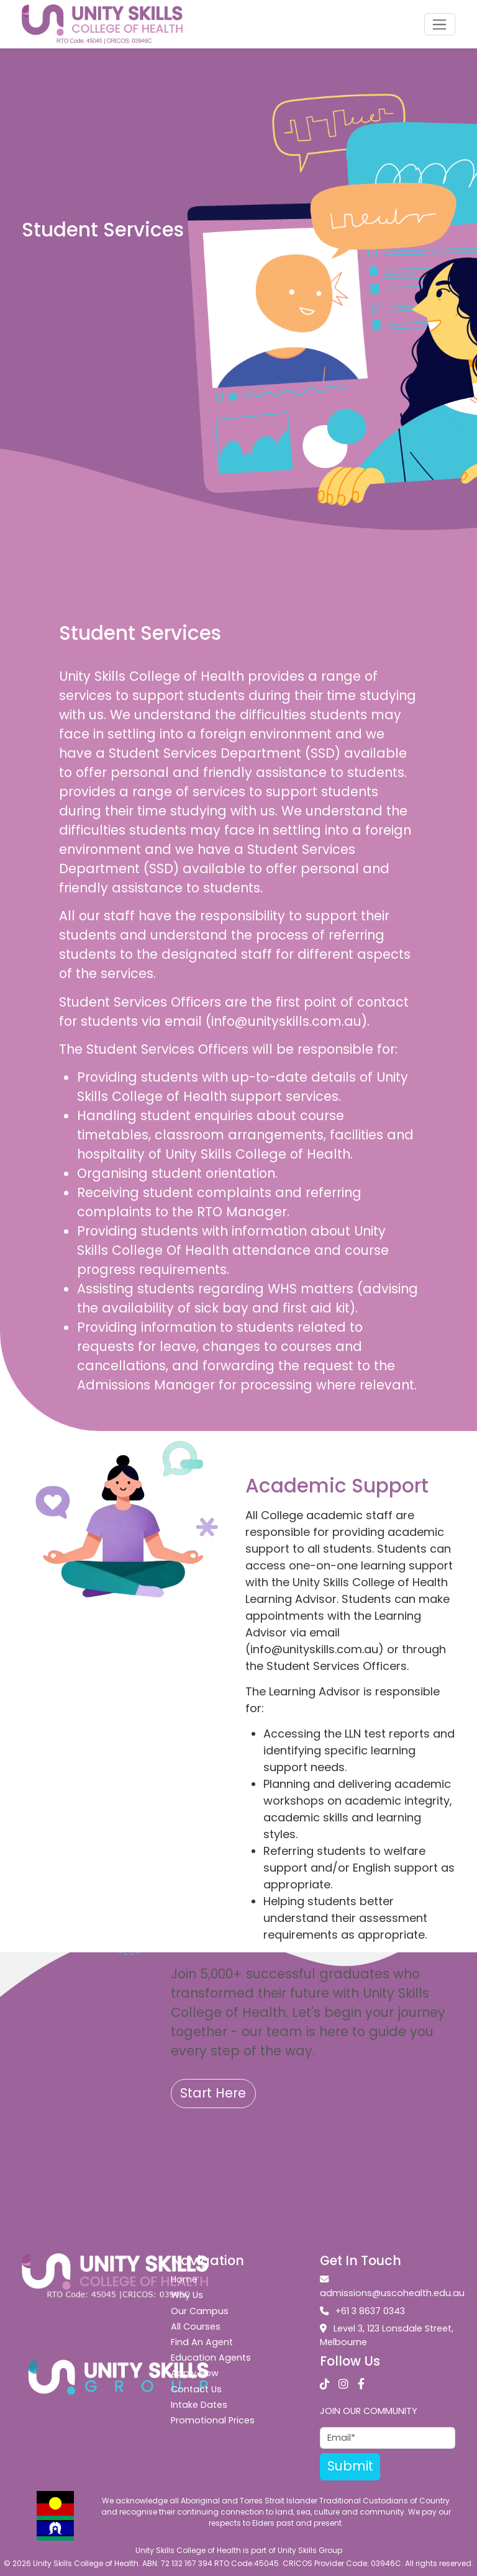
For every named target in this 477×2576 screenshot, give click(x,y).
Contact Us (196, 2389)
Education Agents (211, 2357)
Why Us (187, 2295)
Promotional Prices (213, 2420)
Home (184, 2279)
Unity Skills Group (310, 2550)
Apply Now (195, 2373)
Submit (350, 2466)
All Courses (195, 2326)
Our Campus (200, 2311)
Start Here (213, 2093)
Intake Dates (199, 2405)
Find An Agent (202, 2342)
